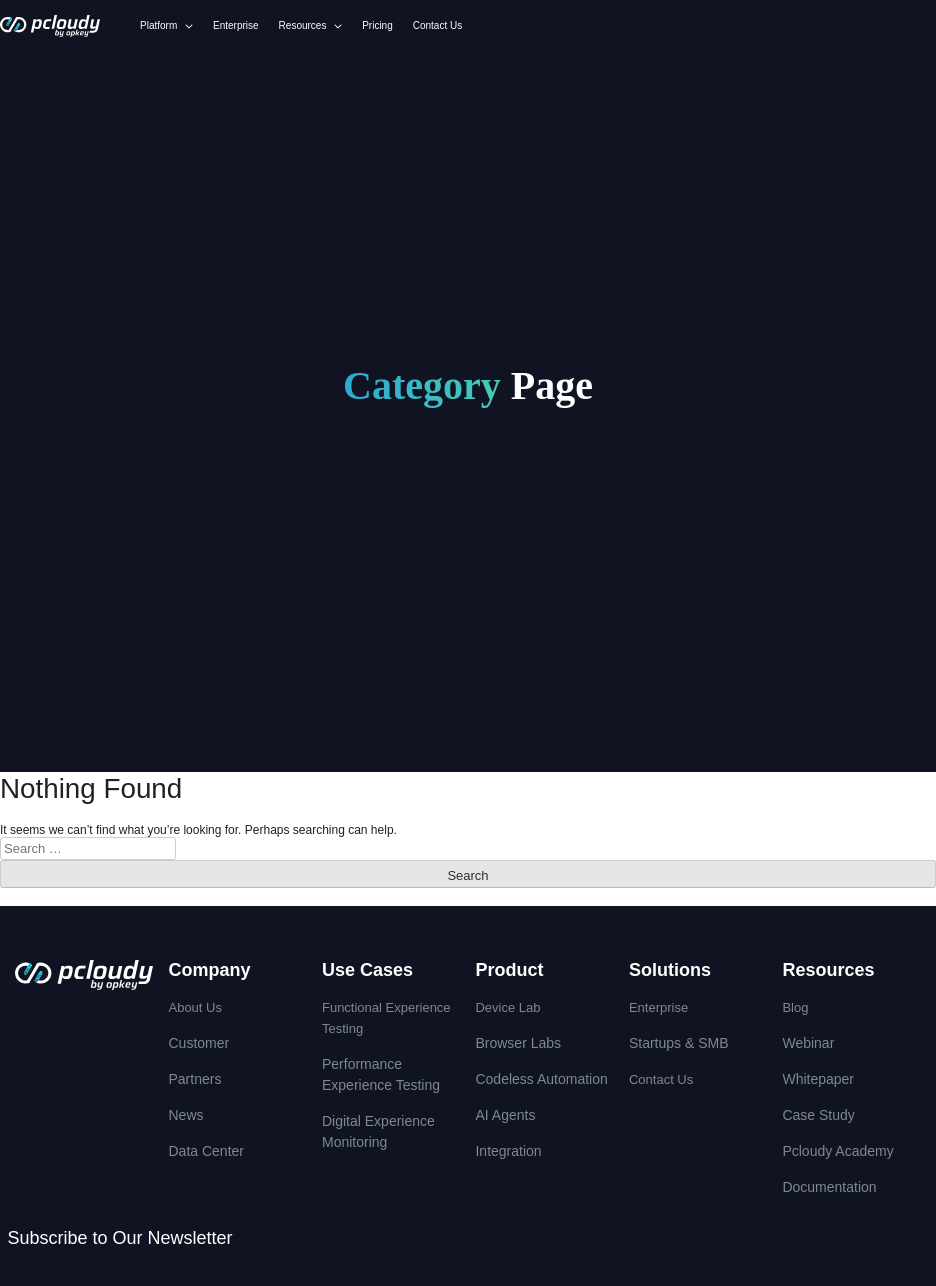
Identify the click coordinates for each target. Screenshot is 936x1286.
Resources (311, 25)
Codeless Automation (541, 1079)
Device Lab (507, 1007)
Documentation (829, 1187)
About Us (194, 1007)
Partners (194, 1079)
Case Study (818, 1115)
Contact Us (437, 25)
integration (508, 1151)
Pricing (377, 25)
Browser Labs (518, 1043)
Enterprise (236, 25)
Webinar (808, 1043)
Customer (198, 1043)
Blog (795, 1007)
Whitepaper (818, 1079)
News (185, 1115)
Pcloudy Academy (837, 1151)
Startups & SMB (679, 1043)
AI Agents (505, 1115)
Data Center (205, 1151)
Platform (166, 25)
